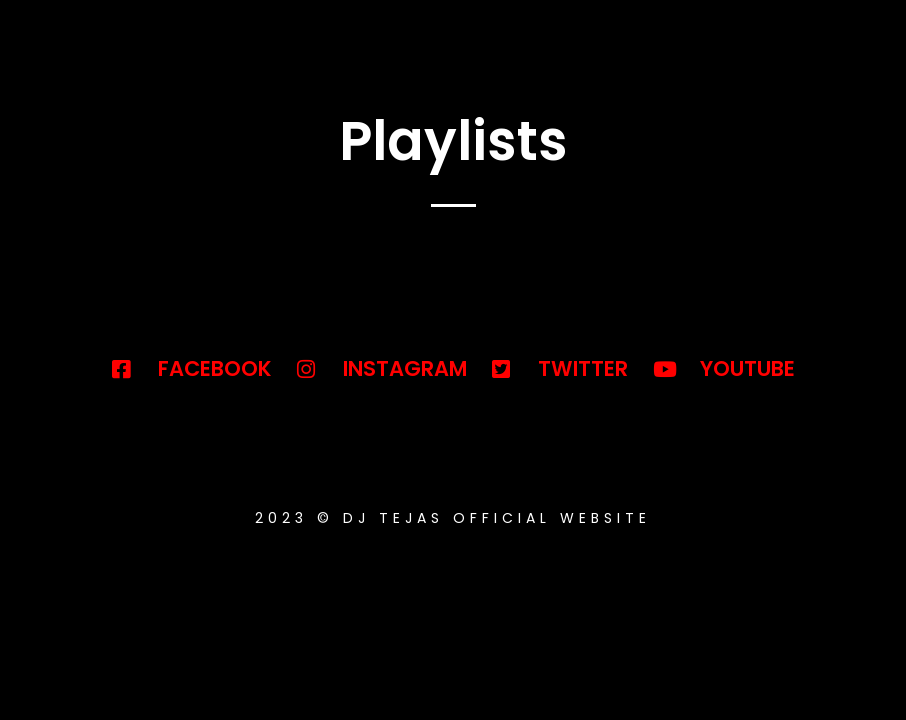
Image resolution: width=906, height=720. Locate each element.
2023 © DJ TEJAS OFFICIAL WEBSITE (453, 518)
